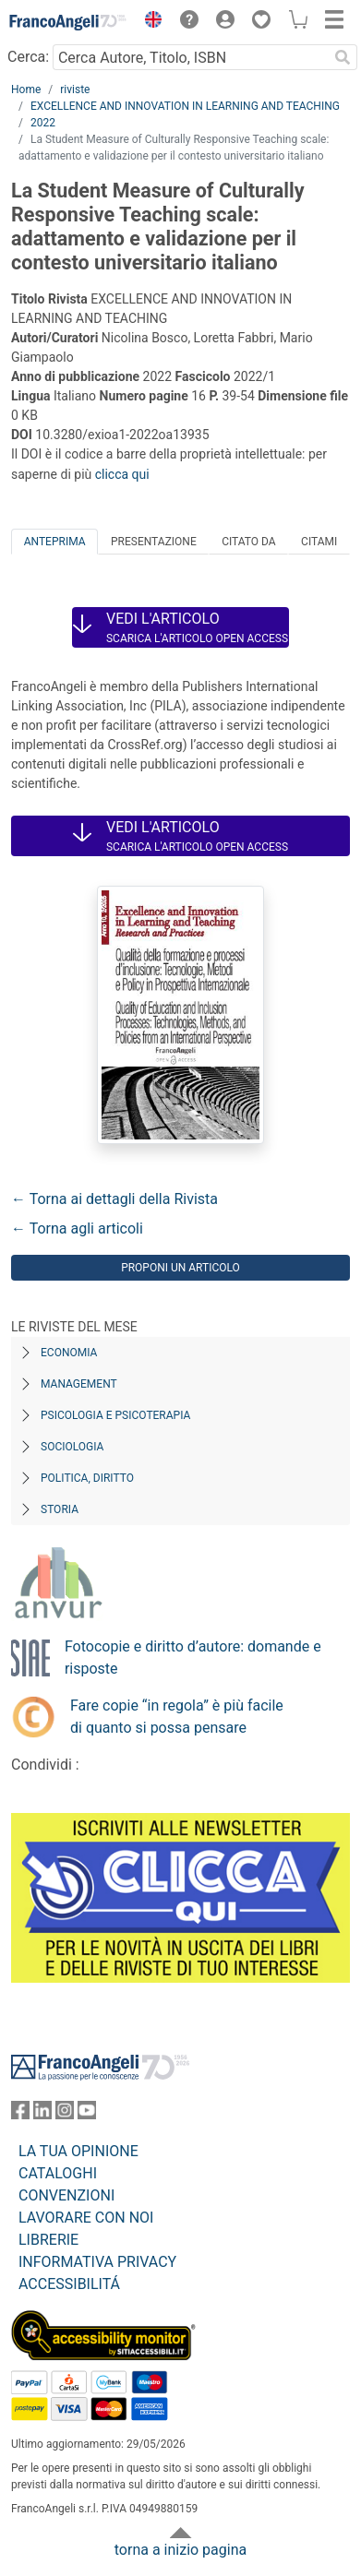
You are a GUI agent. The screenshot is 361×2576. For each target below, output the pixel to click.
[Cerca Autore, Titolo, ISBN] (190, 57)
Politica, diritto (87, 1478)
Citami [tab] (319, 541)
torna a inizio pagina (180, 2549)
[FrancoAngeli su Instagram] (64, 2114)
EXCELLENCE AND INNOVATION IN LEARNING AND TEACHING (185, 106)
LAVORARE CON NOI (85, 2217)
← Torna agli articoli (77, 1228)
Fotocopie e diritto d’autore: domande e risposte (193, 1657)
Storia (59, 1509)
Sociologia (72, 1446)
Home (26, 89)
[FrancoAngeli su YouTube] (87, 2114)
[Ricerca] (342, 57)
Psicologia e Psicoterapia (115, 1415)
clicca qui (122, 474)
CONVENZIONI (66, 2195)
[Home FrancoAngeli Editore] (68, 22)
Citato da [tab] (248, 541)
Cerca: (28, 57)
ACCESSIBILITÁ (69, 2284)
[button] (148, 22)
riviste (75, 89)
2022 (42, 122)
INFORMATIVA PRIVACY (97, 2262)
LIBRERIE (48, 2239)
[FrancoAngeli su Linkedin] (42, 2114)
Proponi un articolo (180, 1267)
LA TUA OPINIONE (78, 2151)
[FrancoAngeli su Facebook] (20, 2114)
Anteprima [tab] (55, 541)
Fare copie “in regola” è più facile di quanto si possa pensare (176, 1716)
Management (79, 1383)
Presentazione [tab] (154, 541)
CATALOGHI (57, 2173)
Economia (69, 1352)
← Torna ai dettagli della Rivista (114, 1199)
